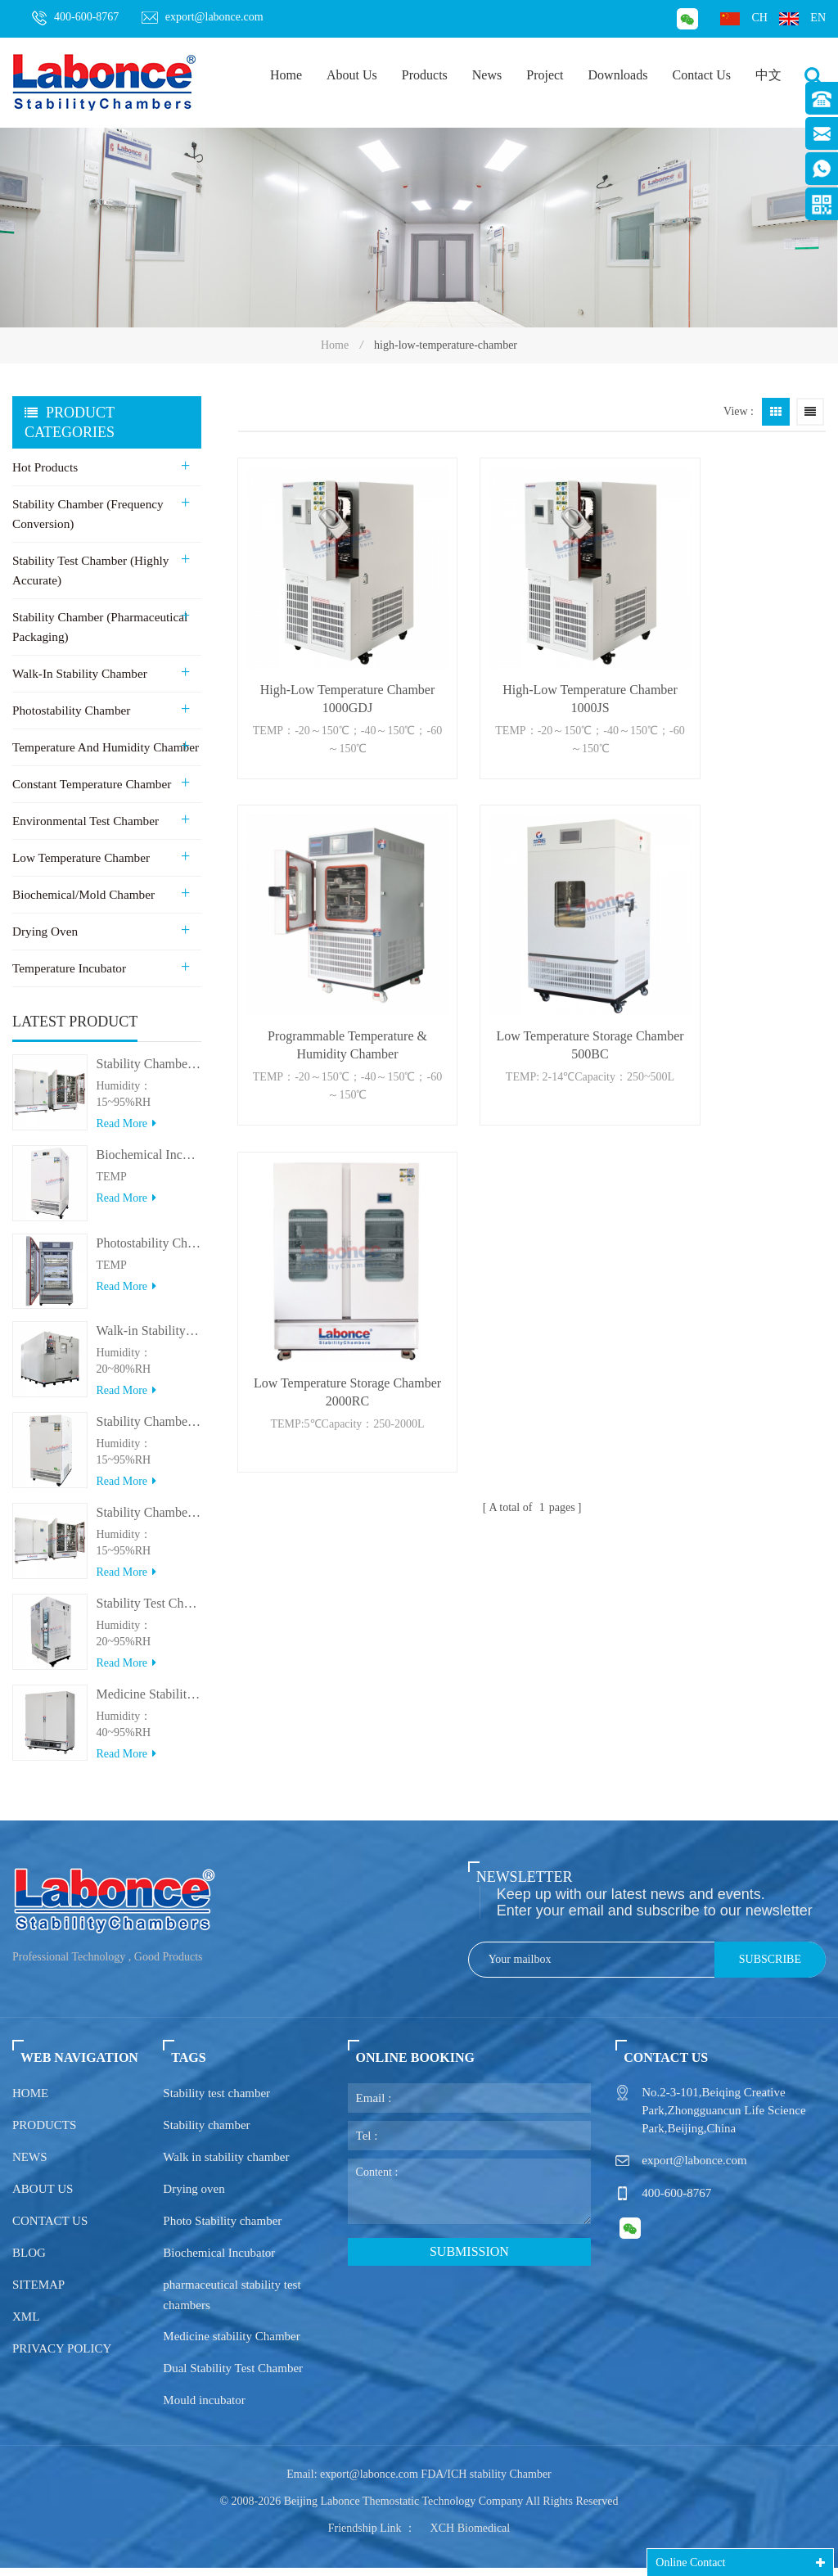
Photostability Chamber (70, 710)
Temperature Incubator (68, 968)
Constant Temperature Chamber (90, 784)
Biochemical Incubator (219, 2260)
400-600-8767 (75, 18)
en (802, 18)
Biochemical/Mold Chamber (82, 894)
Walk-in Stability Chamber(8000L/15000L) (148, 1339)
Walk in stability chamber (226, 2165)
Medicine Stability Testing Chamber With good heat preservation (148, 1702)
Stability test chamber (216, 2101)
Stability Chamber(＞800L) (148, 1520)
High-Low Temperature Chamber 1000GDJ (328, 657)
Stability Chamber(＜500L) (148, 1430)
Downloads (618, 75)
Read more (126, 1132)
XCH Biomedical (470, 2536)
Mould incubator (204, 2408)
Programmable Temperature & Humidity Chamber (736, 657)
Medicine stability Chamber (231, 2344)
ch (743, 18)
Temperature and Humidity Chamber (104, 747)
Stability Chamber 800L (148, 1072)
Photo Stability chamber (222, 2228)
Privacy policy (61, 2356)
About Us (352, 75)
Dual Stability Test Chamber (233, 2376)
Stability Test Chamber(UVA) (148, 1611)
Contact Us (701, 75)
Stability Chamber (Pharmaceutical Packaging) (98, 627)
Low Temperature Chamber (79, 857)
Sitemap (38, 2292)
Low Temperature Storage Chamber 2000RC (532, 961)
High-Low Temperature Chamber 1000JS (532, 657)
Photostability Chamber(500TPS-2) (148, 1251)
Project (544, 75)
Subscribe (770, 1967)
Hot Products (44, 467)
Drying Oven (44, 931)
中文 (768, 75)
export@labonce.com (203, 17)
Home (286, 75)
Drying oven (193, 2197)
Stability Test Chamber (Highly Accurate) (89, 570)
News (487, 75)
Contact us (50, 2228)
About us (42, 2197)
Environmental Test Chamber (84, 821)
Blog (29, 2260)
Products (425, 75)
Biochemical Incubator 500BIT (148, 1163)
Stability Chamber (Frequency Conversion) (86, 514)
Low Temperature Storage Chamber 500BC (328, 961)
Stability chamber (206, 2133)
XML (25, 2324)
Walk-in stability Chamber (78, 673)
